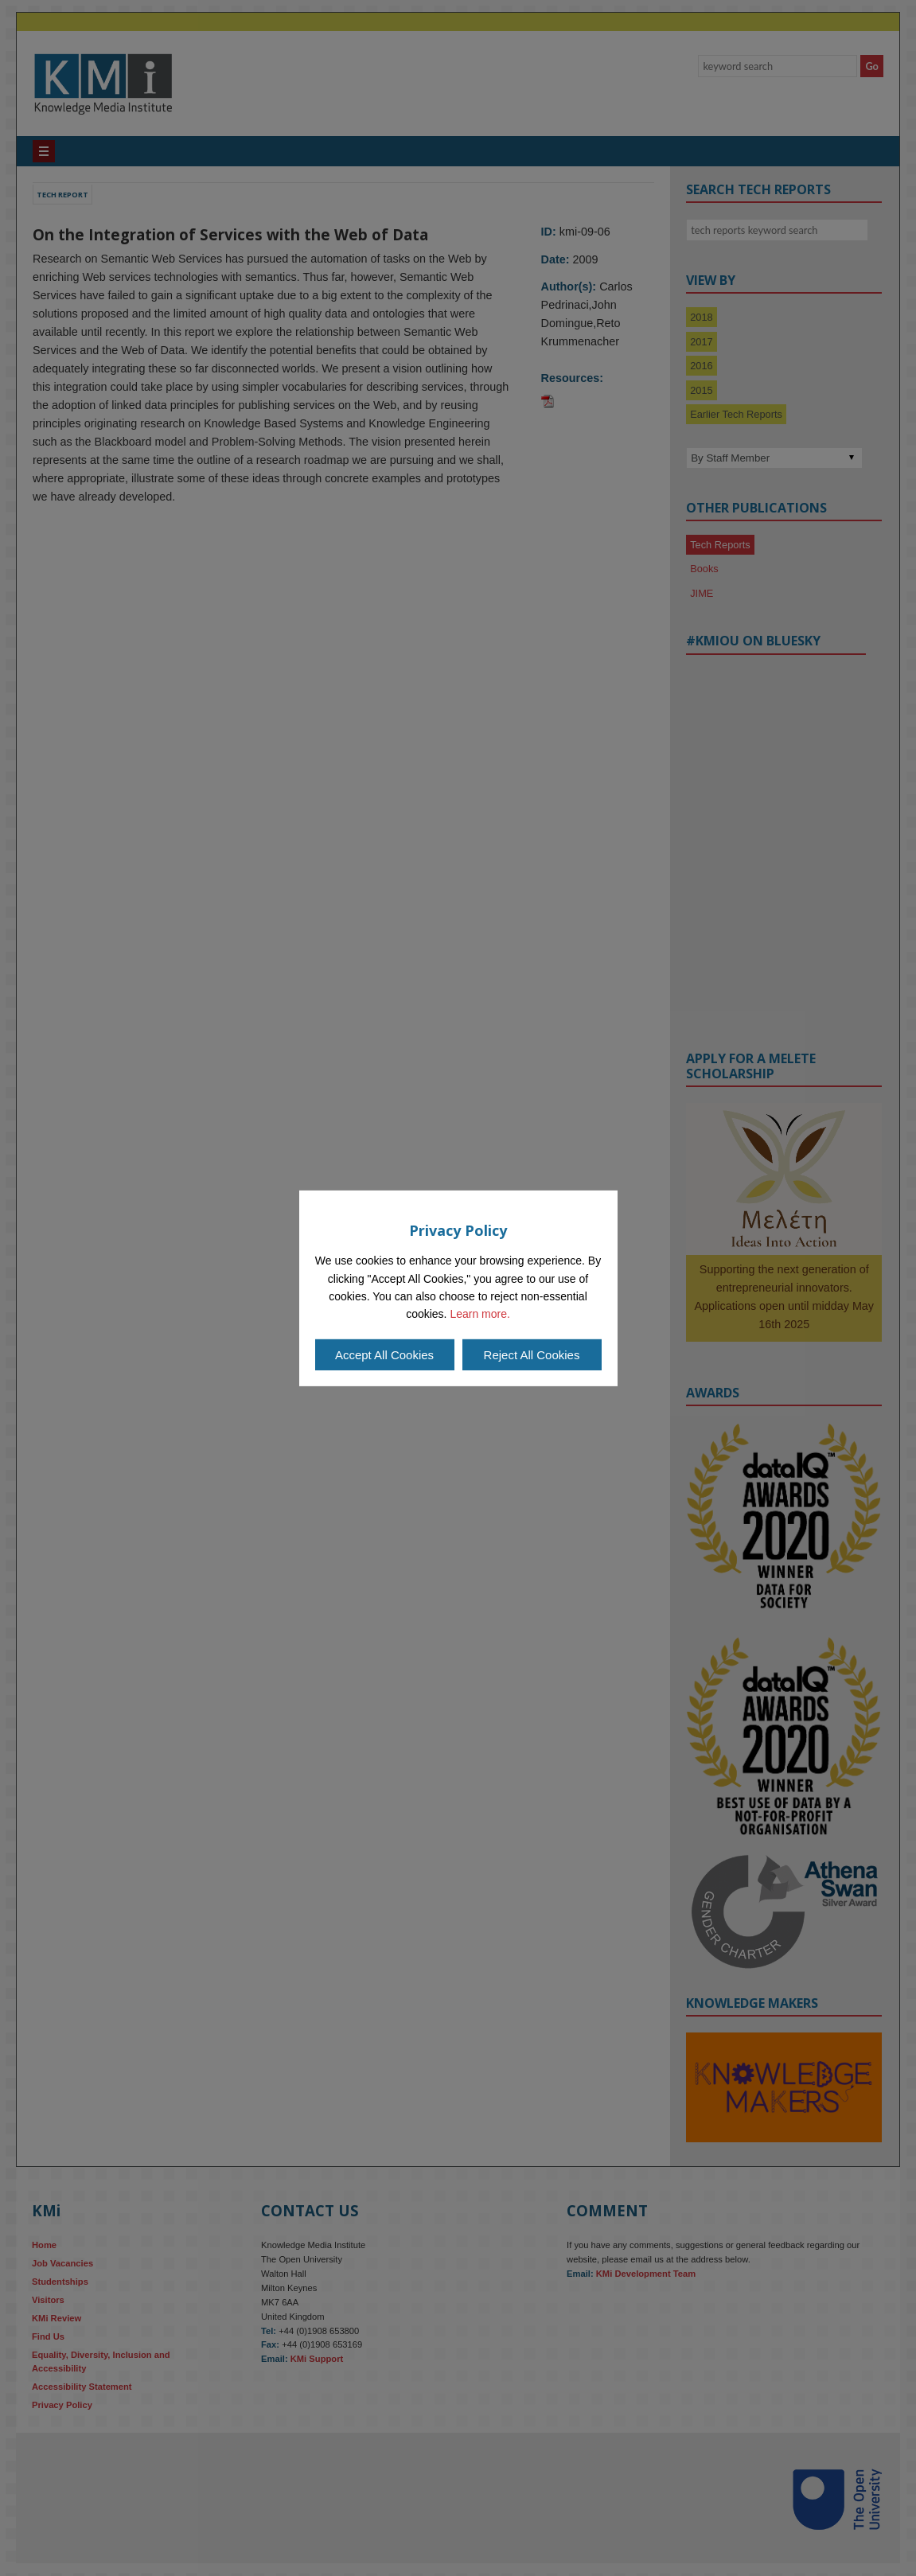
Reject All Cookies (532, 1355)
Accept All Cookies (384, 1355)
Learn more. (479, 1313)
